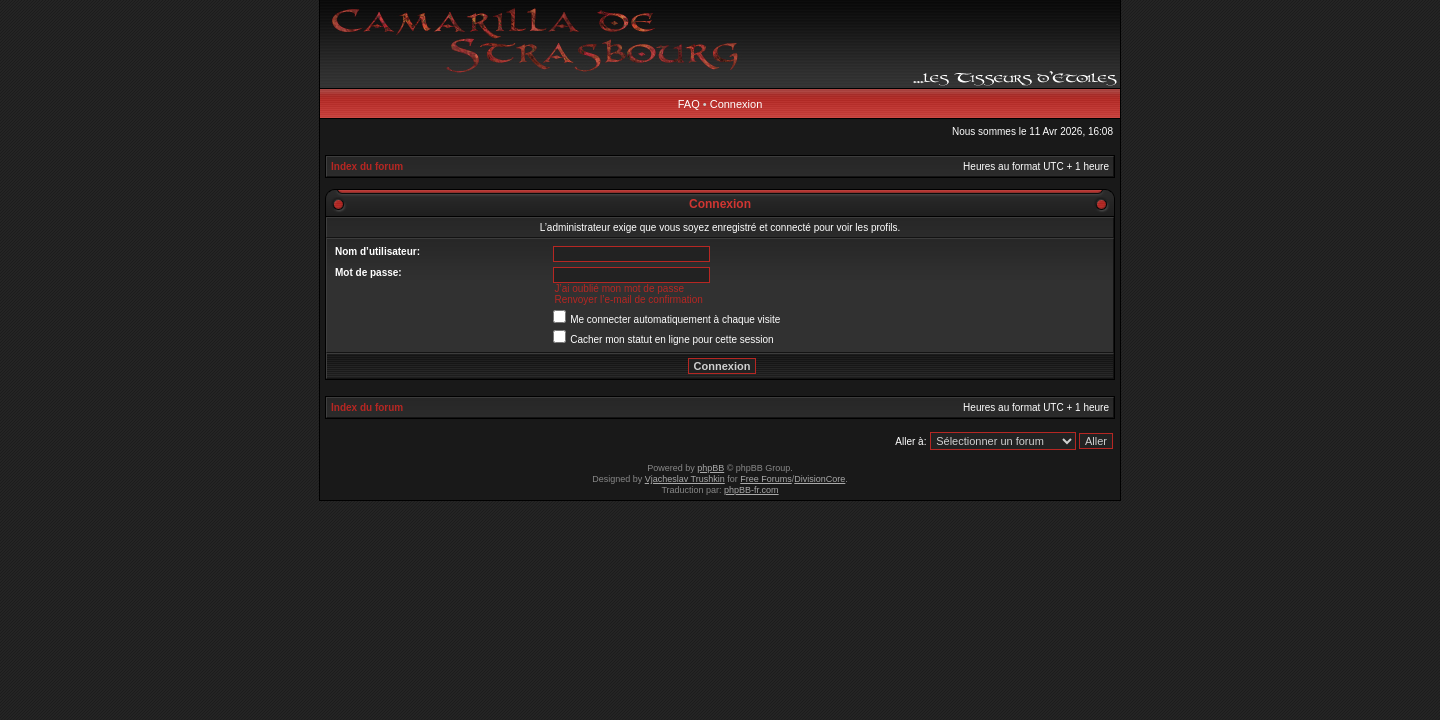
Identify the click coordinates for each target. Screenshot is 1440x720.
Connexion (736, 104)
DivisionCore (819, 479)
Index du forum (367, 166)
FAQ (689, 104)
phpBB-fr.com (751, 490)
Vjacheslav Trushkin (685, 479)
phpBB (710, 468)
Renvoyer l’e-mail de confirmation (628, 299)
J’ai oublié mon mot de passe (619, 288)
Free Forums (766, 479)
